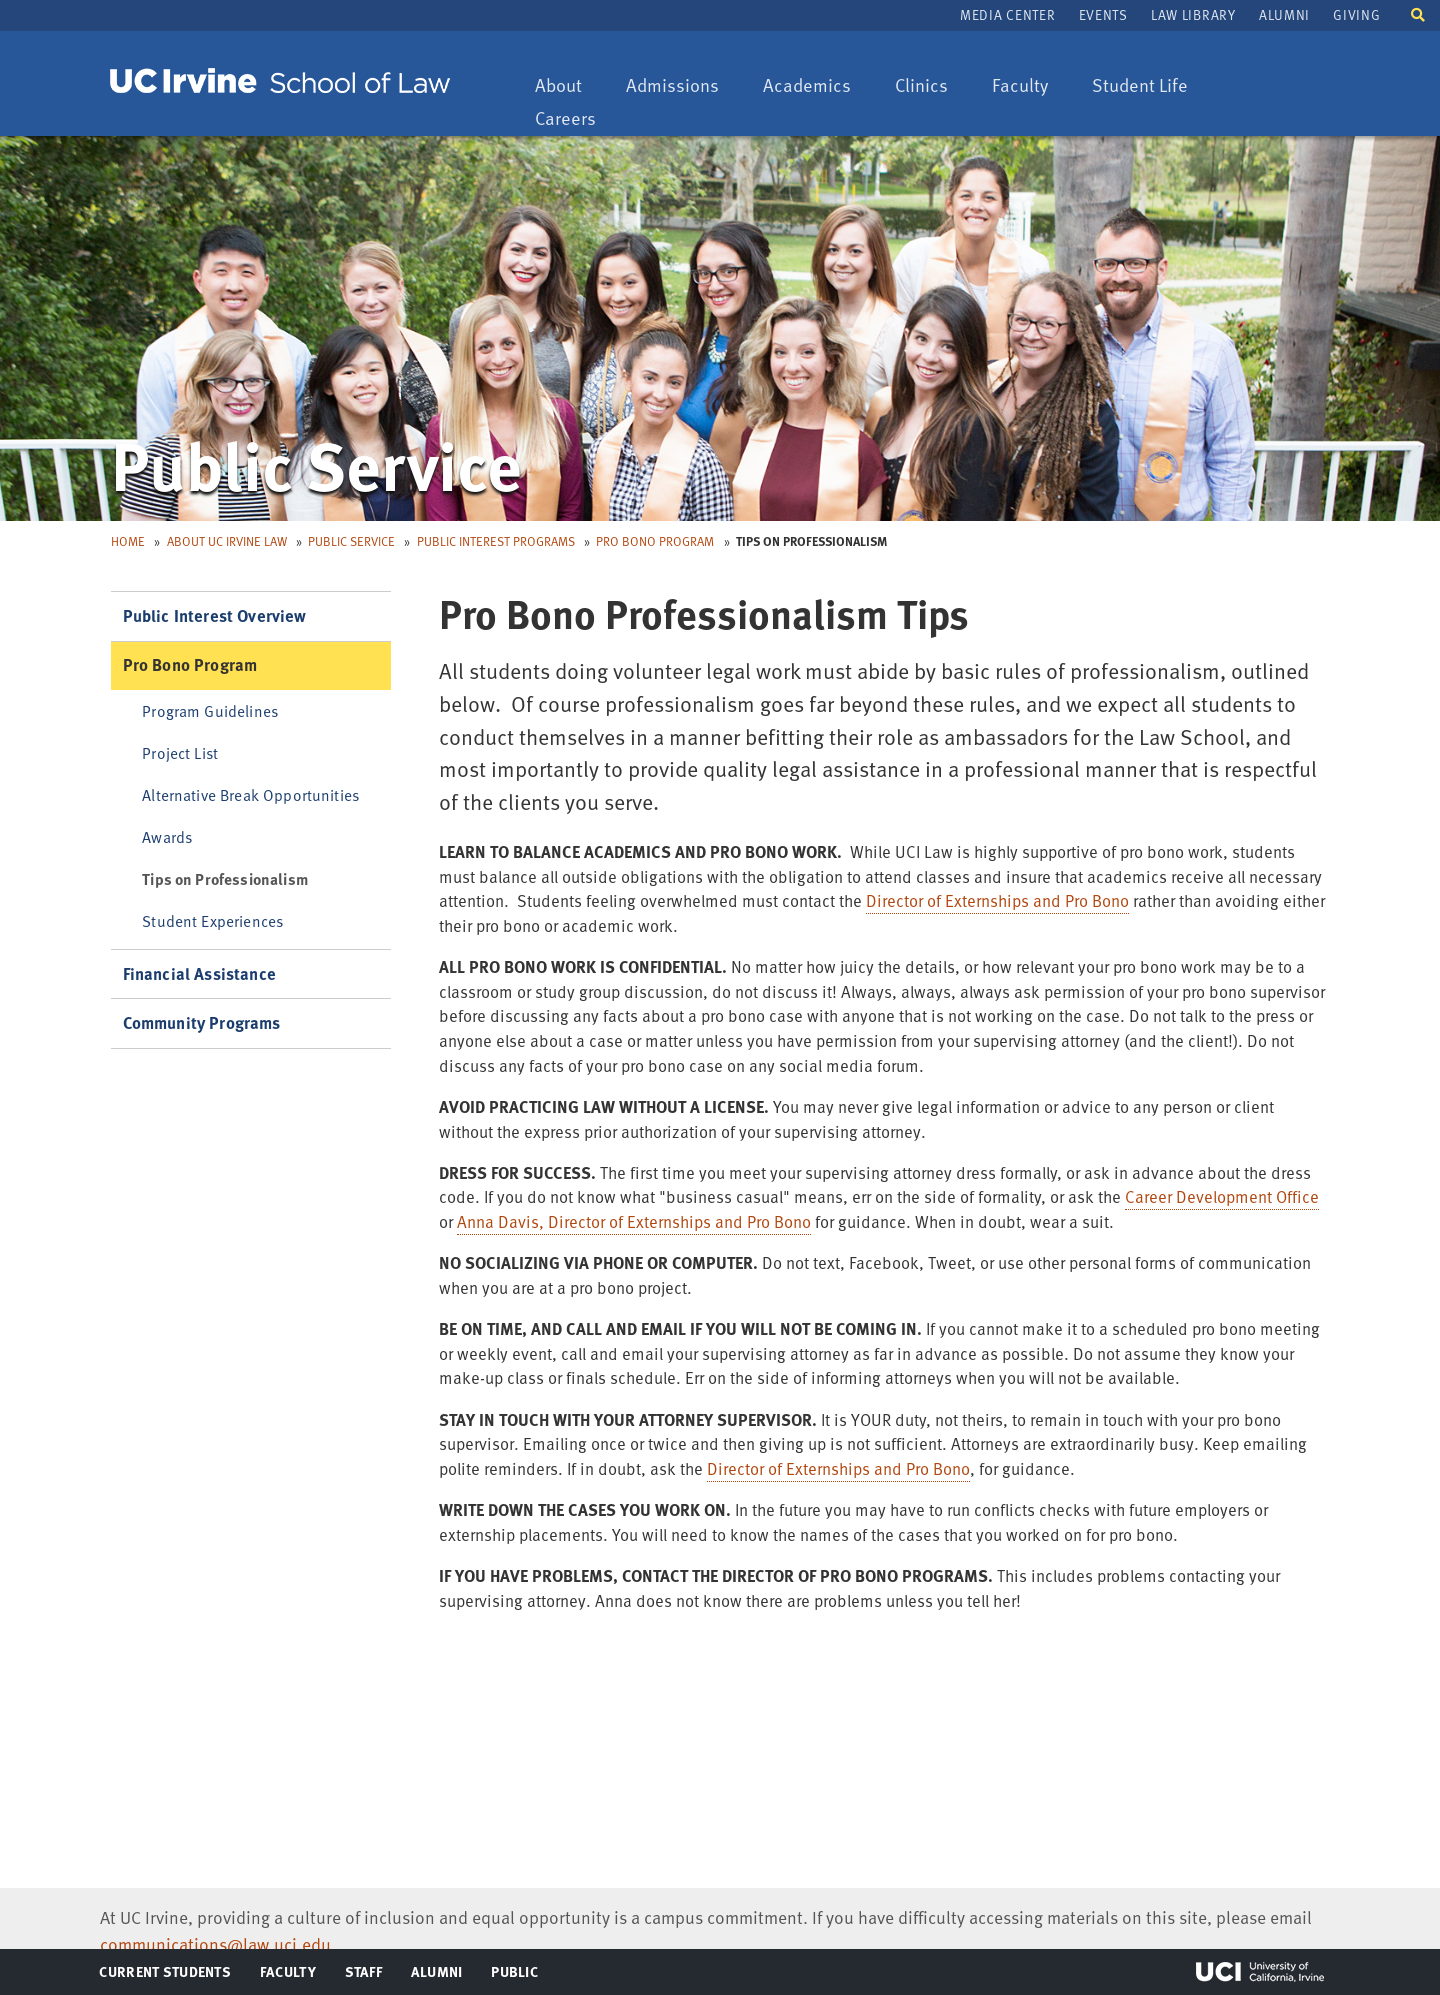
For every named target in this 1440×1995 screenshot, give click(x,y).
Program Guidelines (210, 710)
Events (1103, 14)
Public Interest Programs (496, 541)
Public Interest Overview (215, 615)
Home (128, 541)
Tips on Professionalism (225, 878)
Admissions (672, 86)
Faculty (1029, 86)
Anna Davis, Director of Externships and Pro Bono (634, 1221)
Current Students (164, 1976)
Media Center (1007, 14)
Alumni (1284, 14)
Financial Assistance (199, 973)
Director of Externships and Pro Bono (997, 900)
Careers (575, 119)
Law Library (1193, 14)
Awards (167, 836)
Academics (806, 86)
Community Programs (202, 1022)
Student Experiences (212, 920)
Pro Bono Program (655, 541)
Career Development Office (1222, 1196)
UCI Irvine (1260, 1972)
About (568, 86)
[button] (1418, 13)
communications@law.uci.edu (215, 1944)
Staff (369, 1976)
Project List (180, 752)
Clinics (931, 86)
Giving (1356, 14)
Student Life (1139, 86)
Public (515, 1976)
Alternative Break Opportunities (250, 794)
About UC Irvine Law (227, 541)
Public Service (351, 541)
